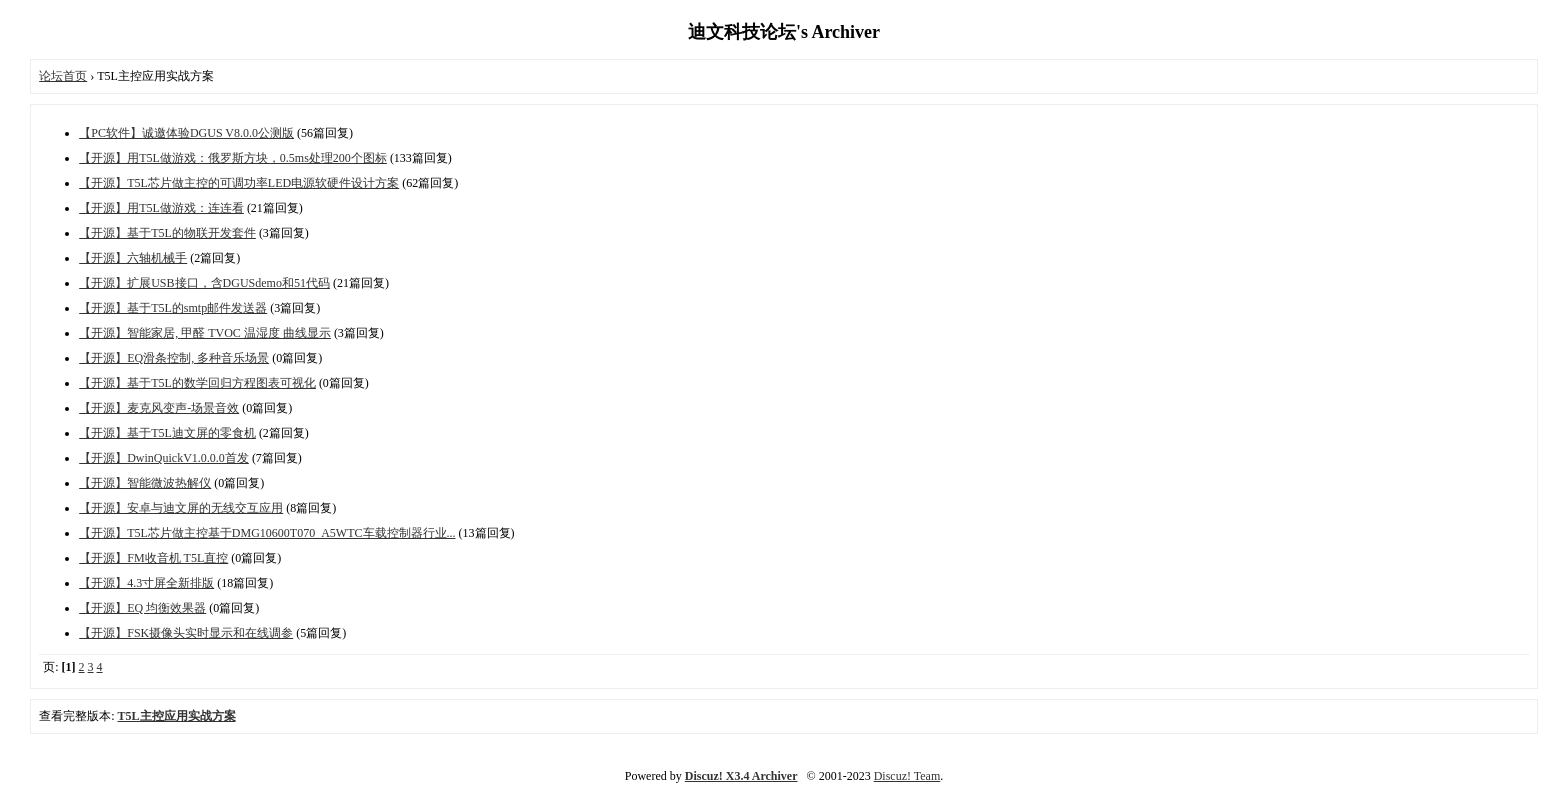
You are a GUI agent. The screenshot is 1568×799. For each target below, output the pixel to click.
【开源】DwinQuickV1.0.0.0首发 (164, 458)
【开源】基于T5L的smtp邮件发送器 (173, 308)
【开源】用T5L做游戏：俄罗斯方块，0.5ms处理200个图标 (233, 158)
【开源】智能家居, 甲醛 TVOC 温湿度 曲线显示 (205, 333)
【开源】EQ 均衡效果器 (142, 608)
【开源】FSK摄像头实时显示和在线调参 (186, 633)
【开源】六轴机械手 (133, 258)
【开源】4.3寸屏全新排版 (146, 583)
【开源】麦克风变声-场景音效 (159, 408)
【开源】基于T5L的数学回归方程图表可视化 (197, 383)
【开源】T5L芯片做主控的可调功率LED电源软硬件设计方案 (239, 183)
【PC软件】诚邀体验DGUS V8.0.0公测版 (186, 133)
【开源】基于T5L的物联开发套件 (167, 233)
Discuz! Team (907, 776)
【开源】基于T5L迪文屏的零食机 (167, 433)
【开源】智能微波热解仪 (145, 483)
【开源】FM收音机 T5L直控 (153, 558)
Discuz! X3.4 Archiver (741, 776)
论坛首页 (63, 76)
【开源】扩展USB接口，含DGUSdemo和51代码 (204, 283)
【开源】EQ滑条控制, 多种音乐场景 (174, 358)
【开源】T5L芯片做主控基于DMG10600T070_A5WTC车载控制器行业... (267, 533)
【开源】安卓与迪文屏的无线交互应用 (181, 508)
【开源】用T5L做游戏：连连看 (161, 208)
